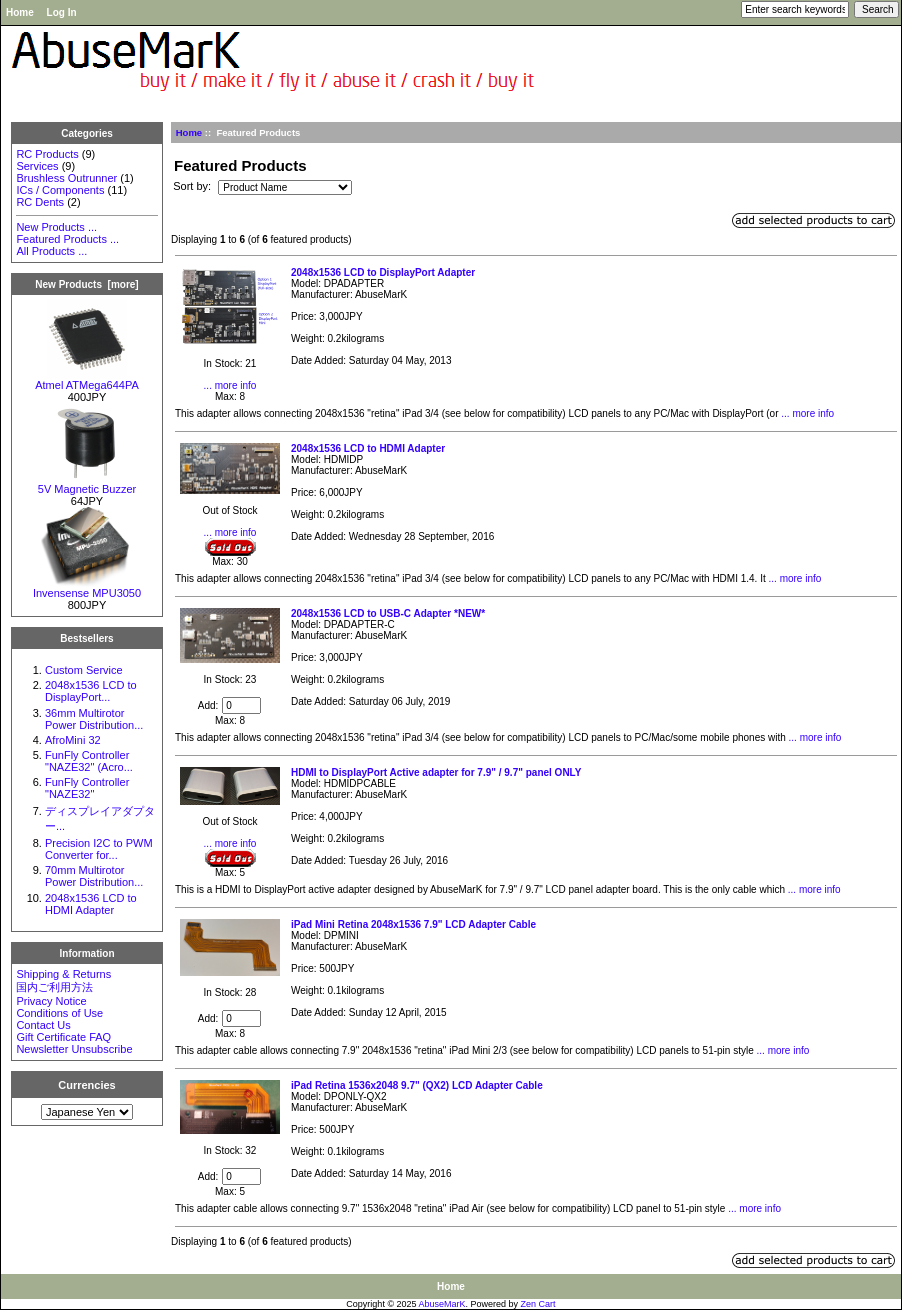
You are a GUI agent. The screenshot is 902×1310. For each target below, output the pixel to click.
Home (20, 12)
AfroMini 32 (73, 740)
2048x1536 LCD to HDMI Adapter (91, 904)
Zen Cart (538, 1304)
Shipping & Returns (63, 974)
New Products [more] (86, 284)
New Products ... (56, 227)
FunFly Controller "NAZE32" (87, 788)
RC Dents (40, 202)
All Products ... (51, 251)
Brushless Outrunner (66, 178)
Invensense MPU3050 (87, 588)
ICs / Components (60, 190)
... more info (230, 385)
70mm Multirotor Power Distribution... (94, 876)
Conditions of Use (59, 1013)
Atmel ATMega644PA (87, 380)
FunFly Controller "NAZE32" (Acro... (89, 761)
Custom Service (84, 670)
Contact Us (43, 1025)
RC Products (47, 154)
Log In (62, 12)
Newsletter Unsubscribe (74, 1049)
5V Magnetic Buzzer (87, 484)
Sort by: (193, 187)
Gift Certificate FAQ (63, 1037)
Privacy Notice (51, 1001)
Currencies (86, 1085)
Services (37, 166)
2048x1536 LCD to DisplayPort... (91, 691)
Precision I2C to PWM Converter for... (99, 849)
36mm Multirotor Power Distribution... (94, 719)
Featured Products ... (67, 239)
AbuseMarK (442, 1304)
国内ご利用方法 (54, 987)
